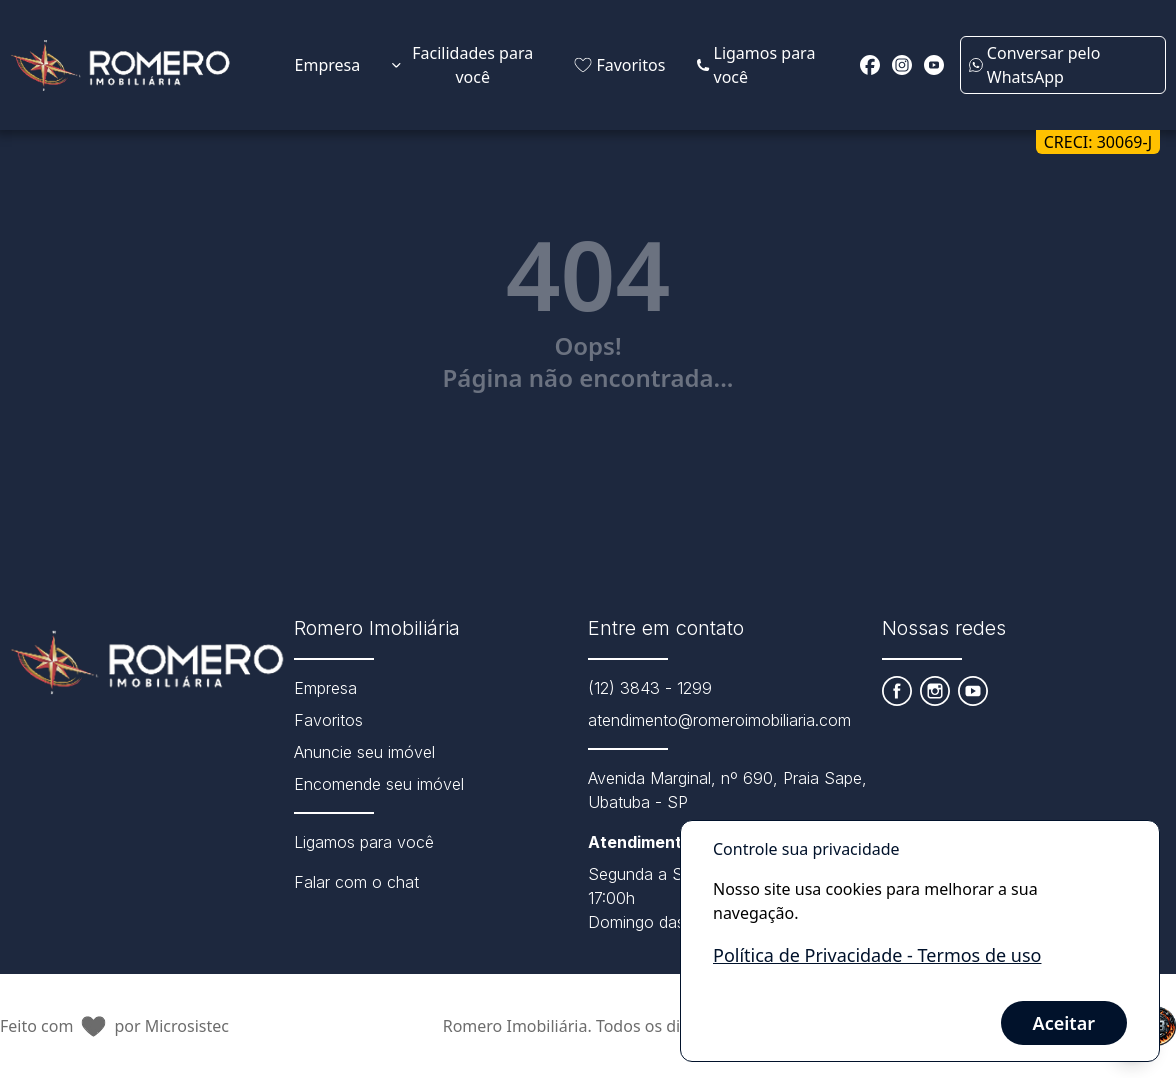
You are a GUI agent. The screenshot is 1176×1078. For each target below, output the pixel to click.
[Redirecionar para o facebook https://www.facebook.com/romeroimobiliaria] (870, 65)
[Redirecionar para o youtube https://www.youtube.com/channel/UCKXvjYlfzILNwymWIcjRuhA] (934, 65)
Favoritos (328, 720)
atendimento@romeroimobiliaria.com (719, 720)
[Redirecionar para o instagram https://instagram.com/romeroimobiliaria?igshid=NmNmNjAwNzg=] (902, 65)
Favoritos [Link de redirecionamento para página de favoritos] (619, 65)
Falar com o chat (356, 882)
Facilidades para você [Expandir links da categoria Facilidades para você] (462, 65)
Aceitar (1064, 1023)
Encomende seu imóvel (379, 784)
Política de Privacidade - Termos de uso (877, 955)
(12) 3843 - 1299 (650, 688)
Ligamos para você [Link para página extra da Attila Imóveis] (756, 65)
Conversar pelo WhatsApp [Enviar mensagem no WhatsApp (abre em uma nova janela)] (1035, 65)
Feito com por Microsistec (114, 1026)
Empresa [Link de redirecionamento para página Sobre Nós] (328, 65)
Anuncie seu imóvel (364, 752)
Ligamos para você (364, 842)
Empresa (325, 688)
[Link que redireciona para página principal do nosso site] (120, 65)
